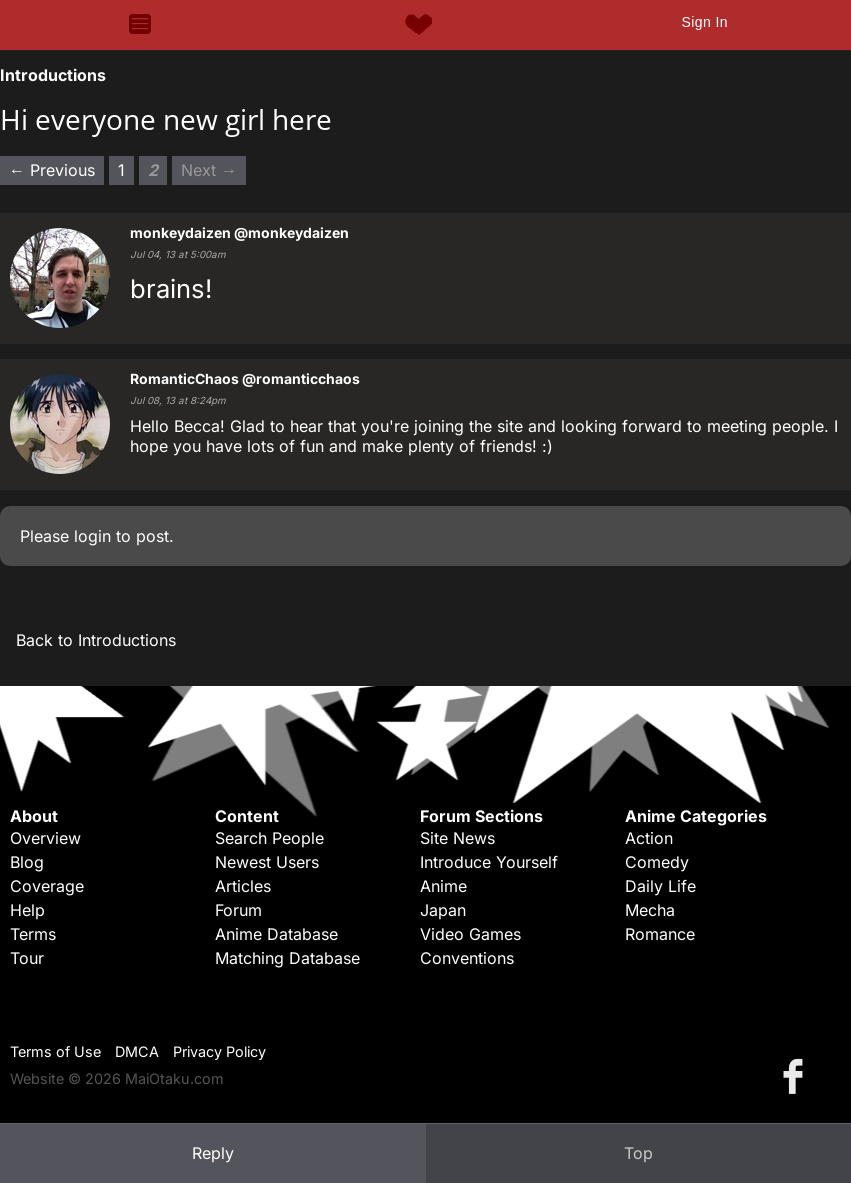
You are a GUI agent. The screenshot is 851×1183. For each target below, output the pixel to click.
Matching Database (287, 958)
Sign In (704, 22)
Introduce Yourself (489, 862)
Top (638, 1153)
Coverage (47, 886)
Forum (238, 910)
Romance (660, 934)
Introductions (53, 75)
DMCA (137, 1051)
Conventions (467, 958)
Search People (269, 838)
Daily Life (660, 886)
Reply (213, 1153)
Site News (457, 838)
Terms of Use (55, 1051)
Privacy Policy (219, 1051)
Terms (33, 934)
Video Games (470, 934)
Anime (443, 886)
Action (649, 838)
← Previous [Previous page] (52, 170)
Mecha (650, 910)
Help (27, 910)
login (92, 536)
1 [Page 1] (121, 170)
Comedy (657, 862)
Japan (443, 910)
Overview (45, 838)
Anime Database (276, 934)
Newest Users (267, 862)
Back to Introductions (96, 640)
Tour (27, 958)
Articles (243, 886)
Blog (27, 862)
